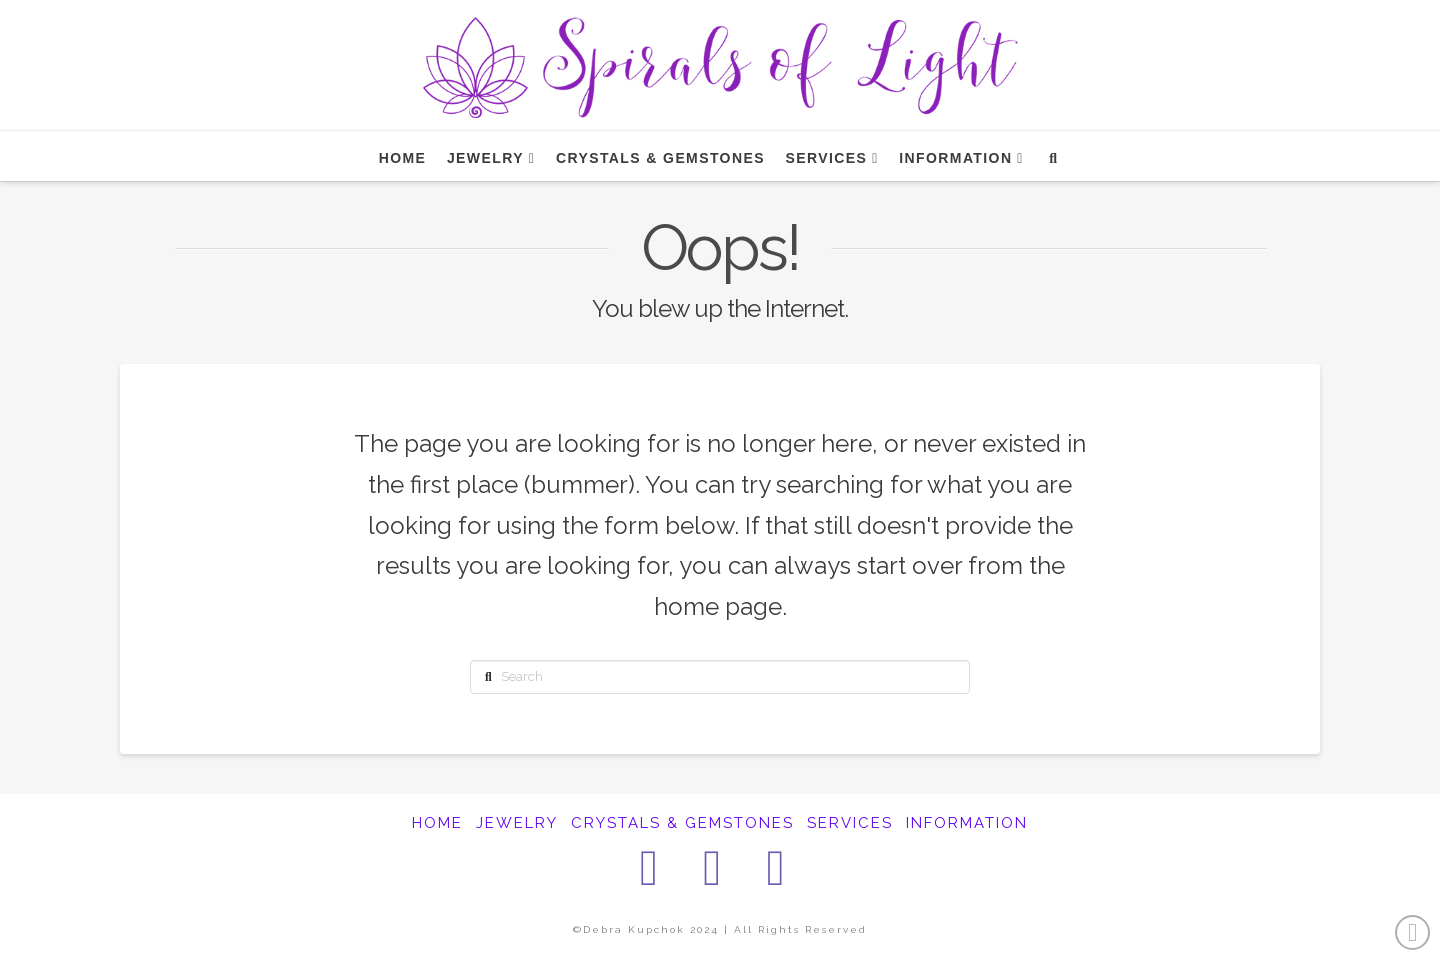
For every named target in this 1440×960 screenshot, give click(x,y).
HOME (437, 823)
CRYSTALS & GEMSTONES (682, 823)
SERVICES (850, 823)
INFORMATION (967, 823)
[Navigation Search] (1052, 156)
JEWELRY (517, 823)
